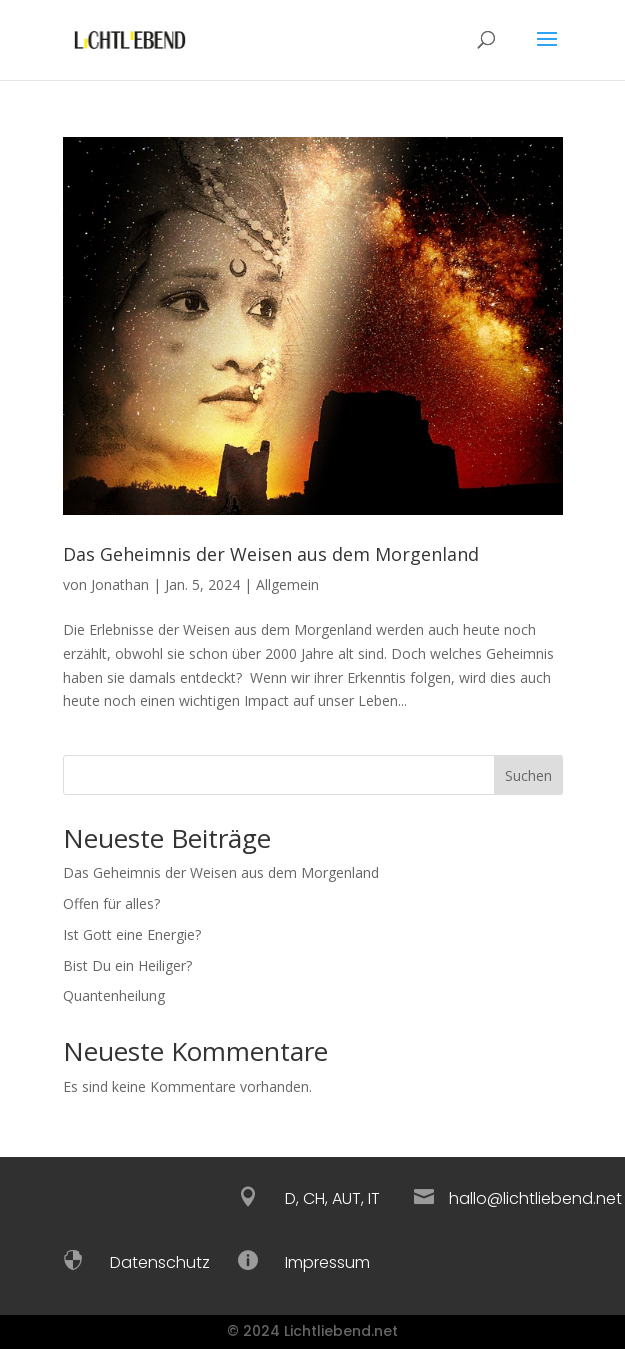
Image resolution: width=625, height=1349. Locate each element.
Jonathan (120, 584)
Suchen (528, 775)
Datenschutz (160, 1262)
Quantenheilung (114, 995)
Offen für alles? (111, 903)
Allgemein (287, 584)
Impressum (327, 1262)
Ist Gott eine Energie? (132, 934)
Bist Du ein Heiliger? (127, 965)
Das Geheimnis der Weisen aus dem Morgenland (271, 554)
